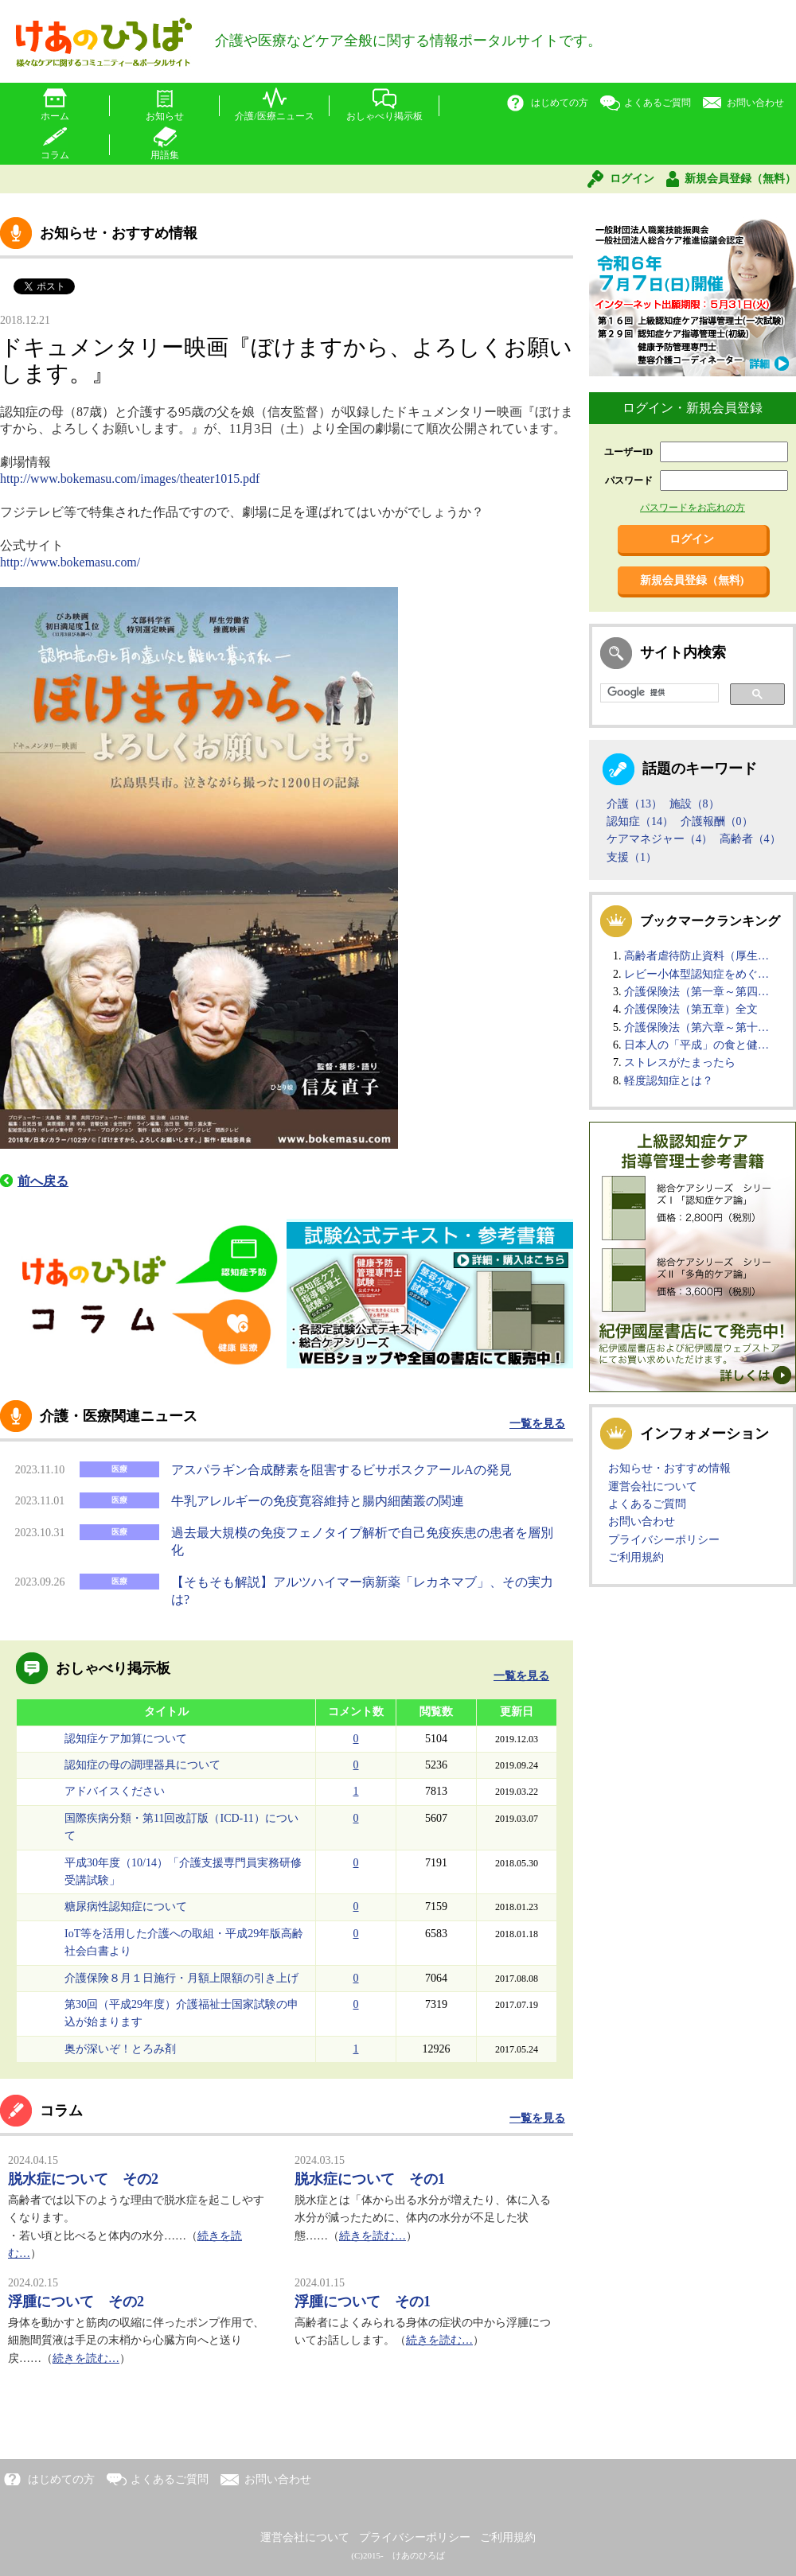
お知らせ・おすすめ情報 (669, 1468)
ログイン (632, 179)
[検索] (657, 693)
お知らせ (165, 116)
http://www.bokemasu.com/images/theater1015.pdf (129, 478)
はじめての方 (559, 102)
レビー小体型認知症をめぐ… (696, 974)
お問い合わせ (755, 102)
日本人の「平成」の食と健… (696, 1045)
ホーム (55, 116)
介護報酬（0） (717, 821)
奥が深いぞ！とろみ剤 (120, 2049)
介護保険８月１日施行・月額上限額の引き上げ (181, 1978)
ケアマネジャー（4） (659, 839)
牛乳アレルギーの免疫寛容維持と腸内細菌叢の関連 (317, 1501)
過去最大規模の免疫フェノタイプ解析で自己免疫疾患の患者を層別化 (362, 1541)
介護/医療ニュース (274, 116)
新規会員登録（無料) (692, 580)
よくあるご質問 (657, 102)
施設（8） (694, 804)
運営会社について (652, 1486)
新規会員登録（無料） (740, 179)
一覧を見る (537, 1424)
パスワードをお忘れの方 (692, 507)
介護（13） (634, 804)
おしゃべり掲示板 (384, 116)
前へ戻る (43, 1181)
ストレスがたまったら (680, 1062)
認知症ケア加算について (125, 1739)
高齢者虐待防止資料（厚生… (696, 956)
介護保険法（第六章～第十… (696, 1027)
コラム (55, 155)
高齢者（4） (750, 839)
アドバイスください (114, 1791)
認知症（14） (640, 821)
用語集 (164, 155)
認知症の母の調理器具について (142, 1765)
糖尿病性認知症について (125, 1907)
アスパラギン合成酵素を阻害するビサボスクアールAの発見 (341, 1470)
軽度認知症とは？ (668, 1081)
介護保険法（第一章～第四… (696, 992)
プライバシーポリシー (664, 1540)
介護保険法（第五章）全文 (691, 1009)
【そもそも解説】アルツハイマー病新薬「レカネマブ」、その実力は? (362, 1590)
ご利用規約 (636, 1557)
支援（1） (632, 857)
